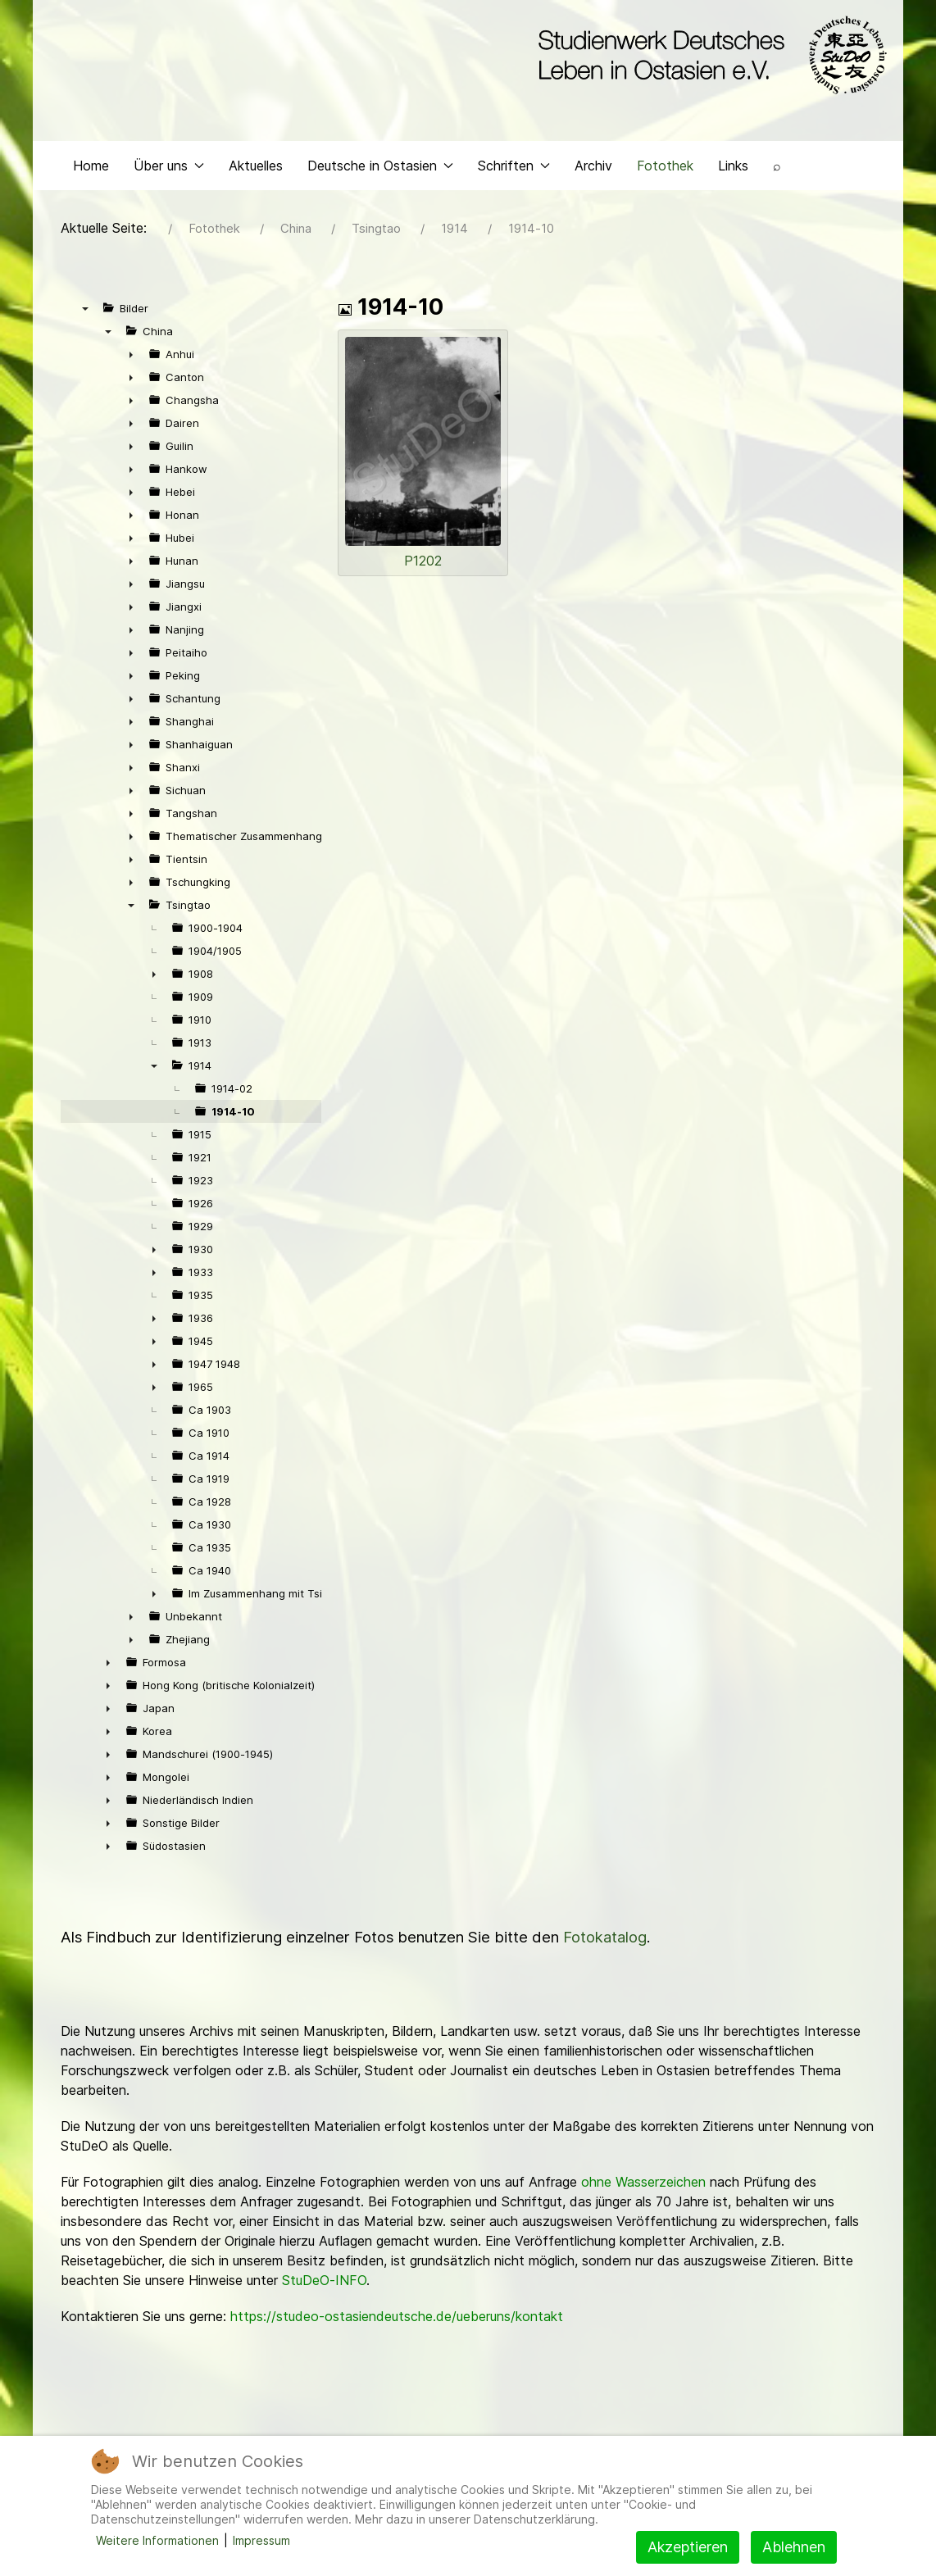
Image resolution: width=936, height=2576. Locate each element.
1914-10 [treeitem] (233, 1115)
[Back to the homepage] (708, 55)
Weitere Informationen (157, 2540)
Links (733, 169)
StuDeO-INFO (324, 2284)
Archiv (593, 169)
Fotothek (665, 169)
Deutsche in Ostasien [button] (380, 169)
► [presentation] (131, 358)
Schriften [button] (514, 169)
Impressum (261, 2540)
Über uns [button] (169, 169)
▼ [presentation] (85, 312)
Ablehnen (793, 2547)
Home (91, 169)
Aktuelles (256, 169)
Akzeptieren (687, 2547)
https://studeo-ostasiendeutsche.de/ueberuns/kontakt (396, 2320)
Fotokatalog (605, 1941)
